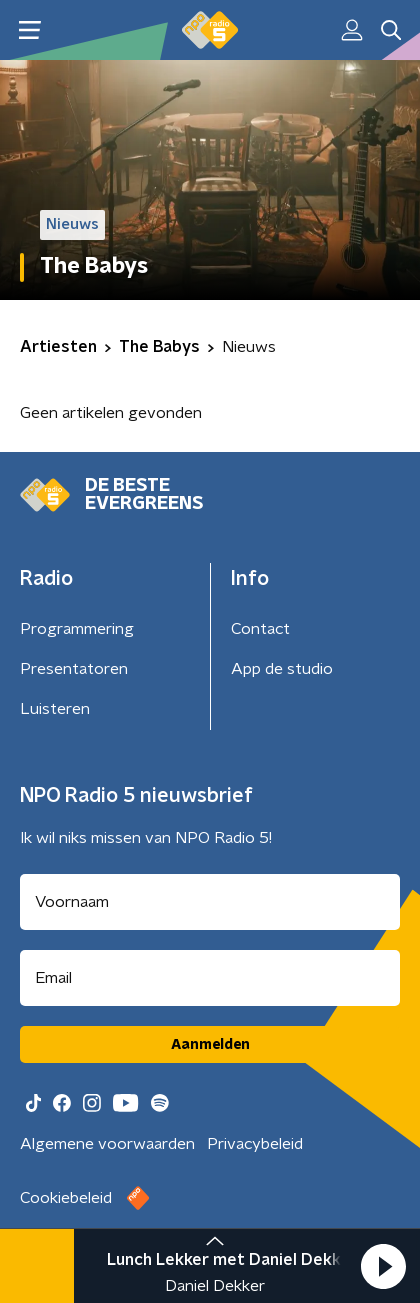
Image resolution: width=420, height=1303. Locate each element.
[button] (383, 1266)
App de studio (282, 669)
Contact (260, 629)
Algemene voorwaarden (107, 1144)
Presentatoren (74, 669)
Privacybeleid (255, 1144)
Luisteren (55, 709)
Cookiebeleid (66, 1198)
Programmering (77, 629)
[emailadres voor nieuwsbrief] (210, 978)
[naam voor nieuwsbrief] (210, 902)
